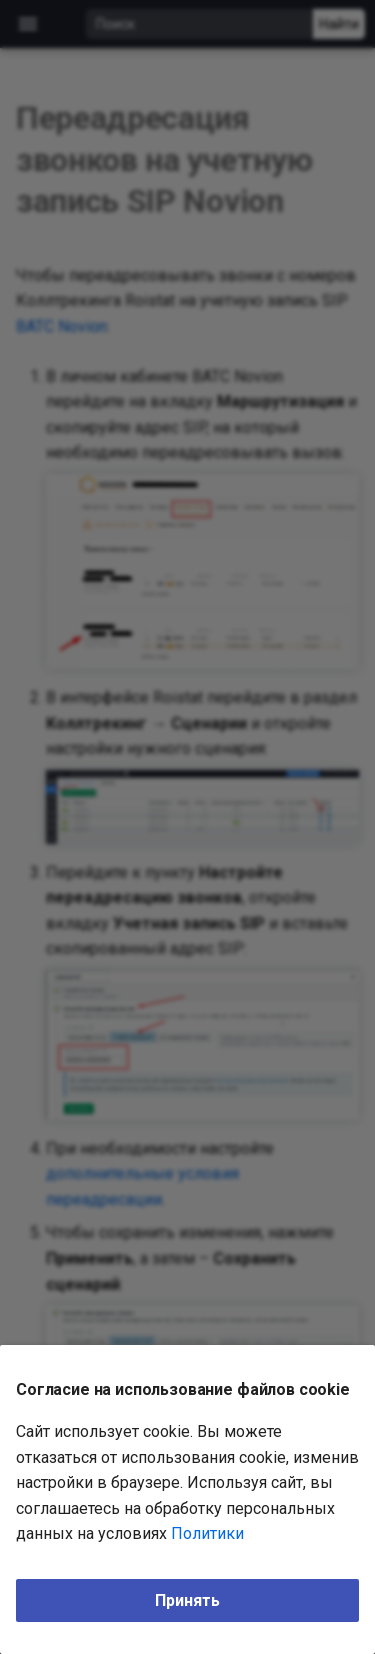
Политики (207, 1533)
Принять (187, 1600)
